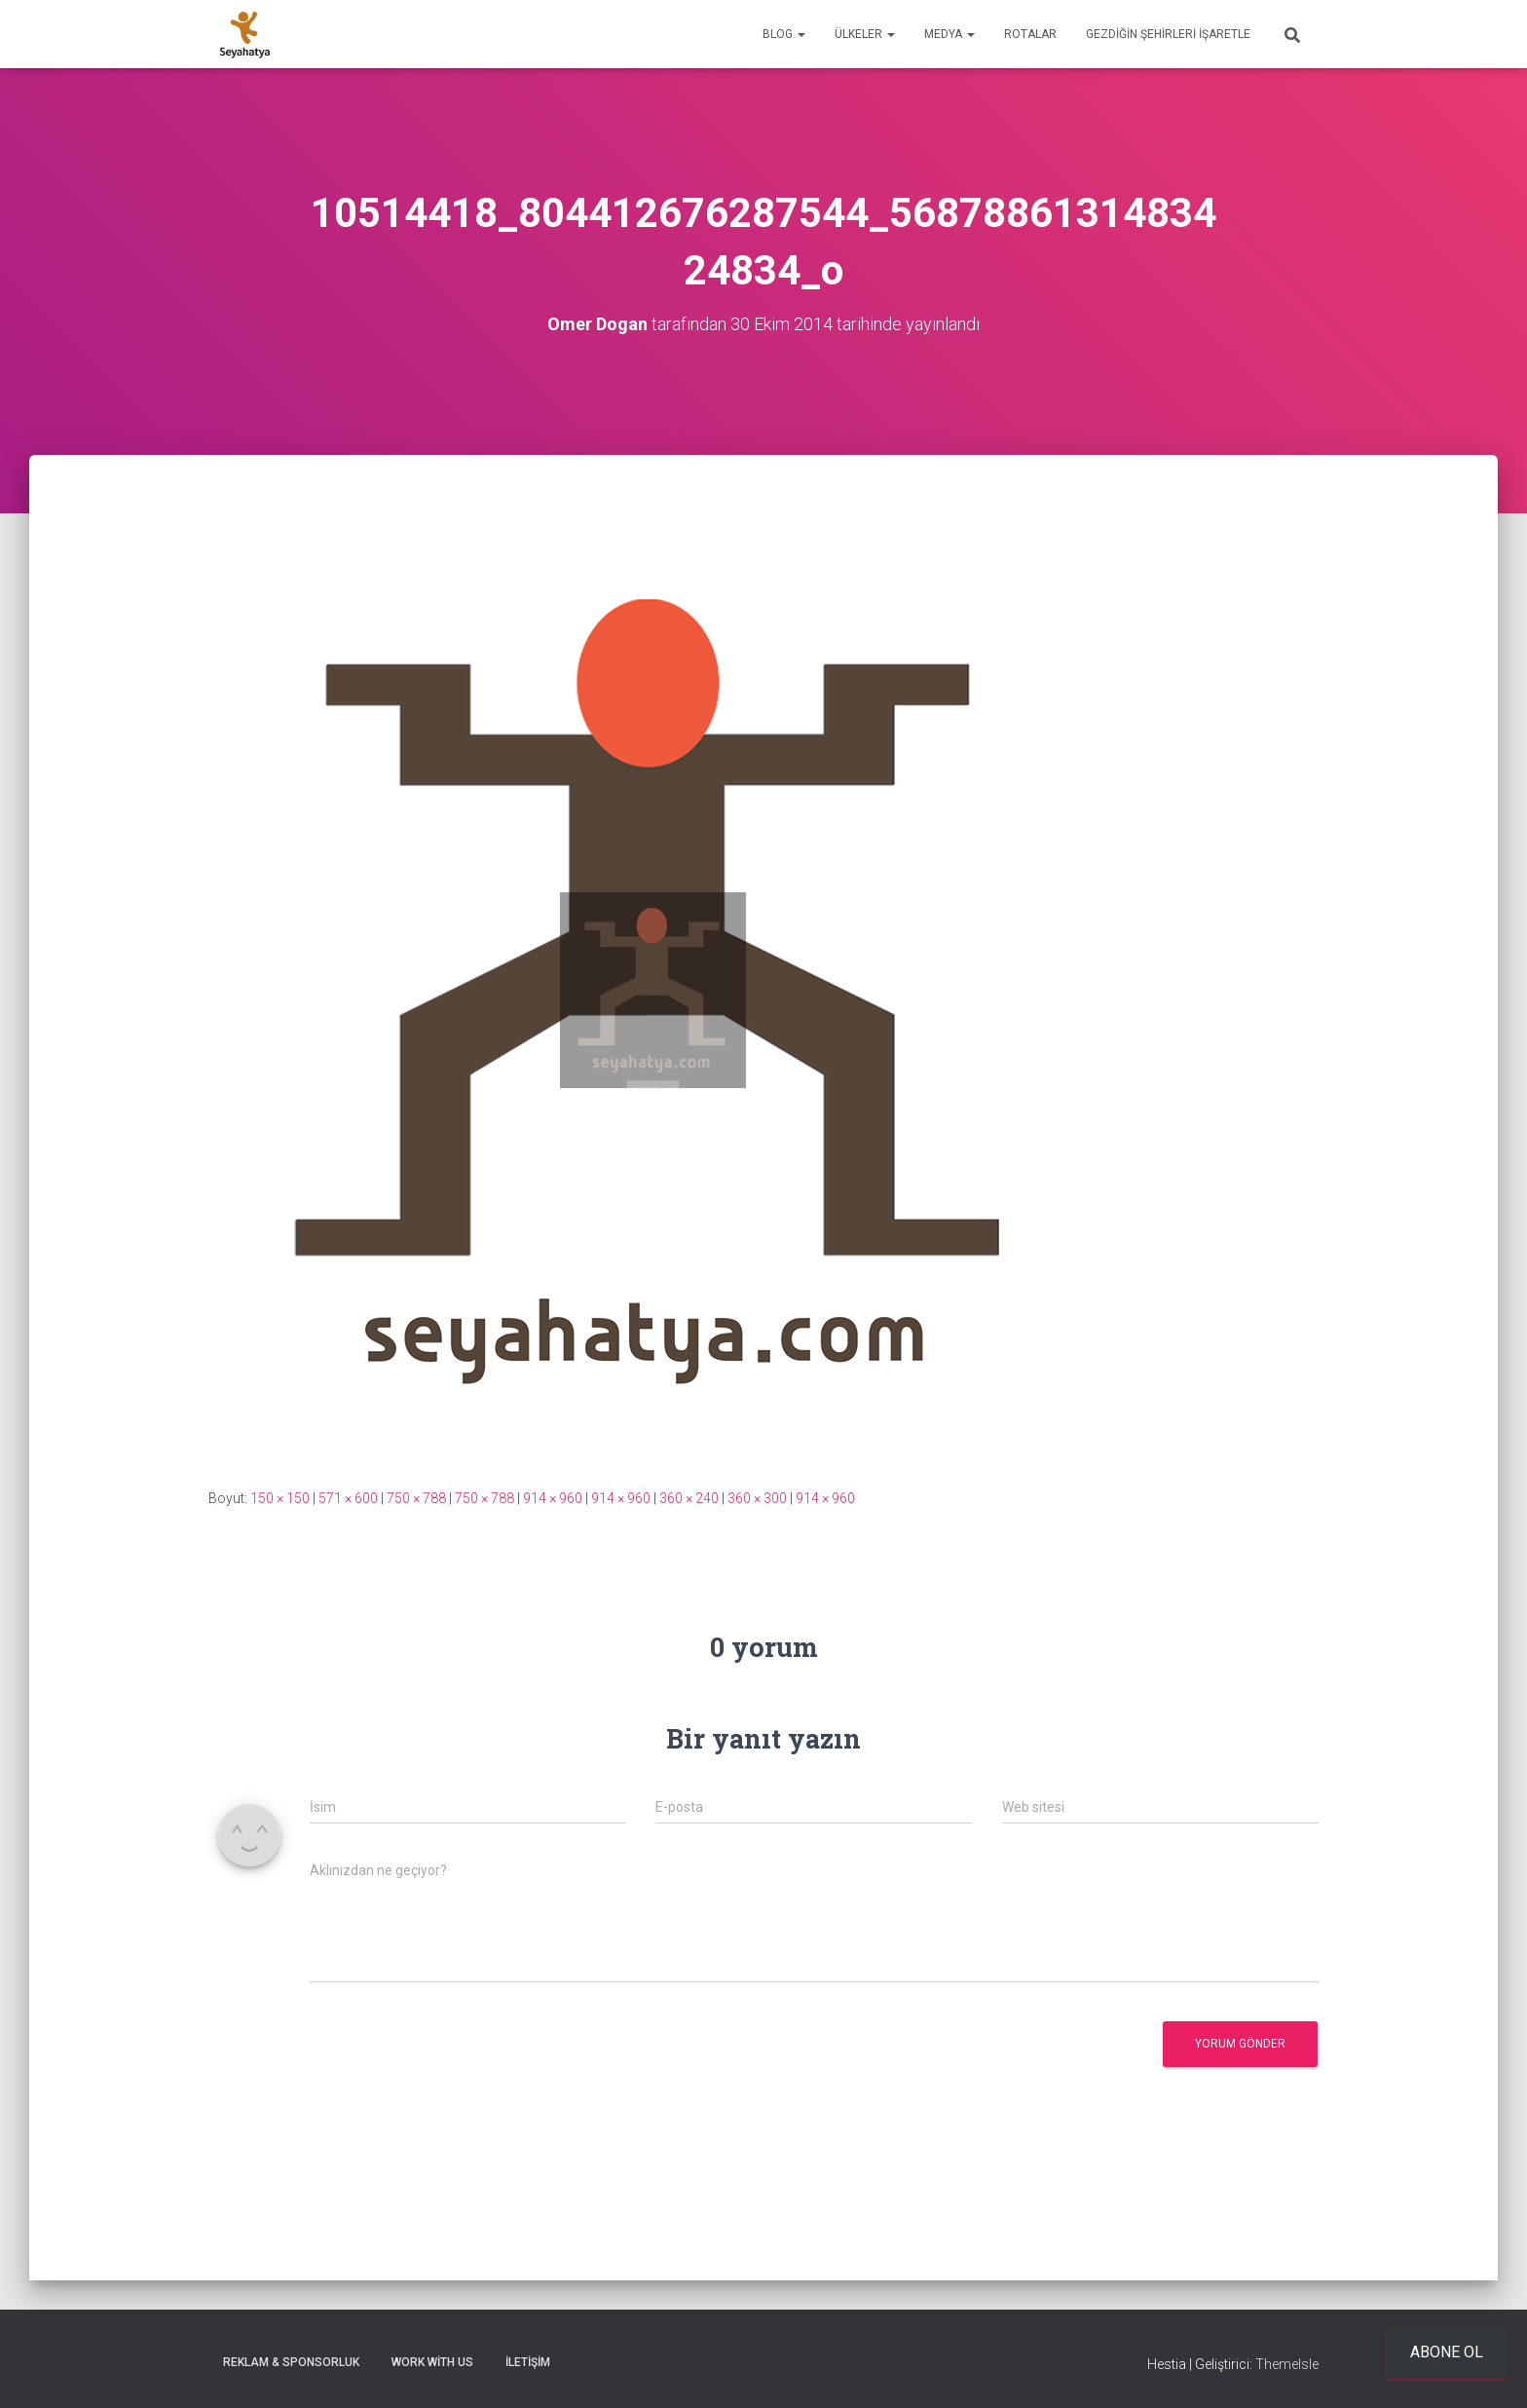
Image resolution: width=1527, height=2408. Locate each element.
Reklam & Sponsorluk (291, 2362)
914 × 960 (552, 1498)
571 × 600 (348, 1498)
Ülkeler (865, 34)
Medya (949, 34)
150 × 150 (280, 1498)
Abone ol (1446, 2352)
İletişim (527, 2362)
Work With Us (432, 2362)
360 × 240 (689, 1498)
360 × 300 (757, 1498)
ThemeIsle (1287, 2364)
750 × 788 (416, 1498)
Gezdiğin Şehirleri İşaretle (1168, 34)
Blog (784, 34)
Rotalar (1030, 34)
